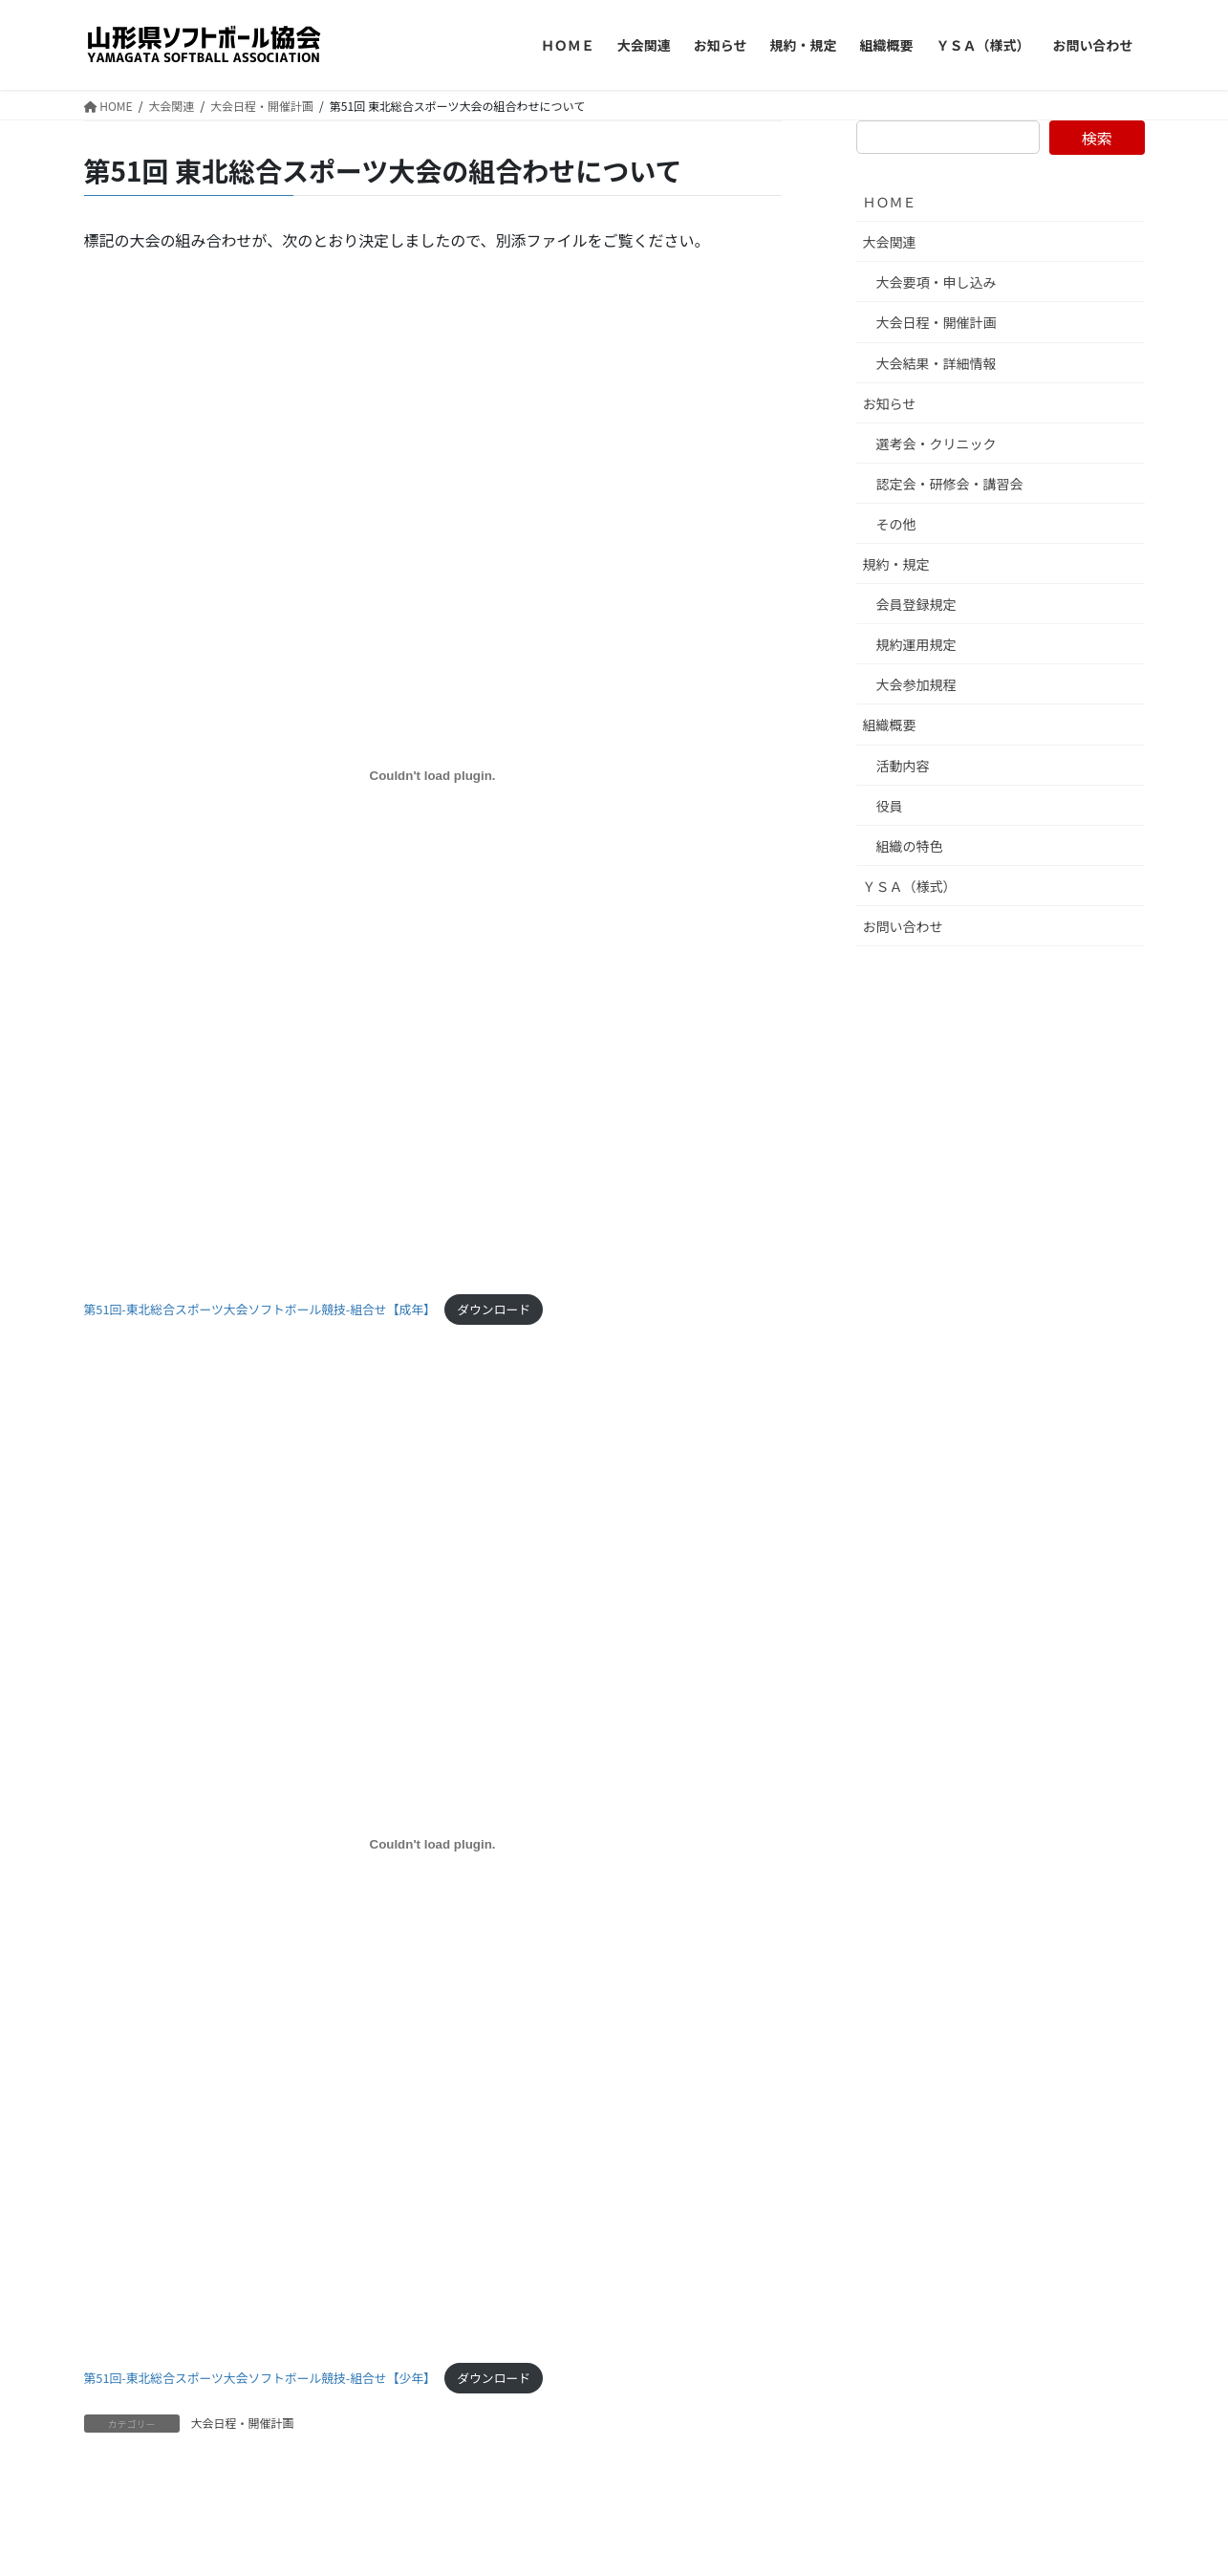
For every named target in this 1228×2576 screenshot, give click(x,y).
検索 (1097, 137)
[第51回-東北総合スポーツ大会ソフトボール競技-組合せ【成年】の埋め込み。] (433, 776)
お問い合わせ (903, 926)
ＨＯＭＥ (889, 201)
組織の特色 (909, 845)
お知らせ (889, 403)
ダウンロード (493, 1309)
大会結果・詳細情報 (936, 363)
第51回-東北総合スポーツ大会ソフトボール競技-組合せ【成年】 (260, 1309)
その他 (896, 523)
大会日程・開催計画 (242, 2422)
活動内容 (903, 765)
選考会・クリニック (936, 443)
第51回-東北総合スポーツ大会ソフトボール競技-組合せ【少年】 (260, 2378)
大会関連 (889, 241)
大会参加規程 (916, 684)
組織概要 (889, 724)
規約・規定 (896, 564)
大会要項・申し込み (936, 282)
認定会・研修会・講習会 (949, 483)
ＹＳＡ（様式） (910, 886)
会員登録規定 (916, 604)
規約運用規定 (916, 644)
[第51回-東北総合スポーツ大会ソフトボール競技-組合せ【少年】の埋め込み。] (433, 1845)
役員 (889, 805)
